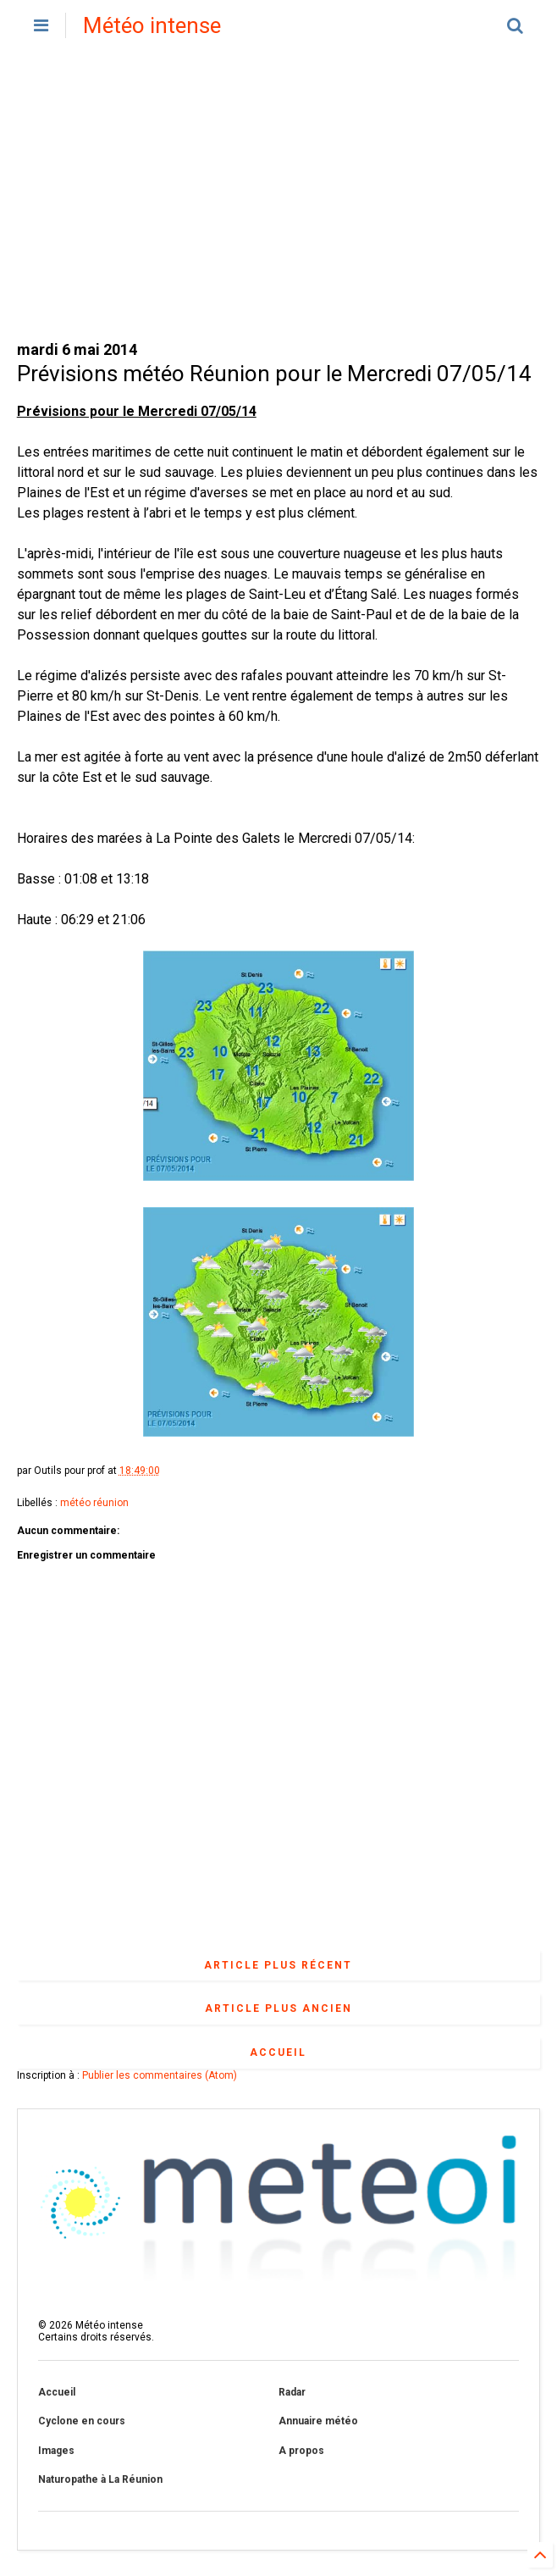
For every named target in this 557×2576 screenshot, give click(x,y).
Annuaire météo (318, 2421)
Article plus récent (278, 1965)
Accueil (278, 2052)
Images (56, 2451)
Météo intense (152, 25)
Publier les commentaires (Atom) (159, 2075)
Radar (292, 2392)
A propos (301, 2451)
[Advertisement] (279, 194)
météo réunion (94, 1503)
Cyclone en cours (81, 2421)
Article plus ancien (278, 2008)
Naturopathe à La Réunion (100, 2479)
